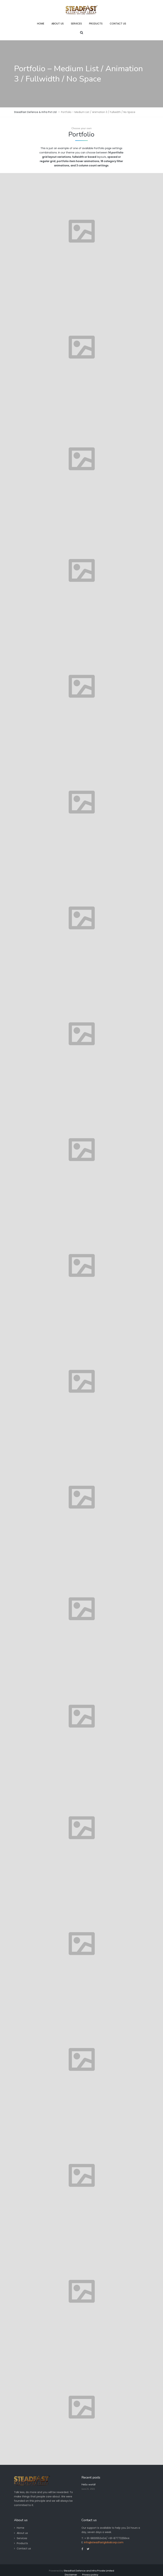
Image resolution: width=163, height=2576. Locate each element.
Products (22, 2543)
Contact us (24, 2548)
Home (20, 2528)
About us (22, 2533)
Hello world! (89, 2484)
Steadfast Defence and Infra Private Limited (89, 2570)
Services (22, 2538)
